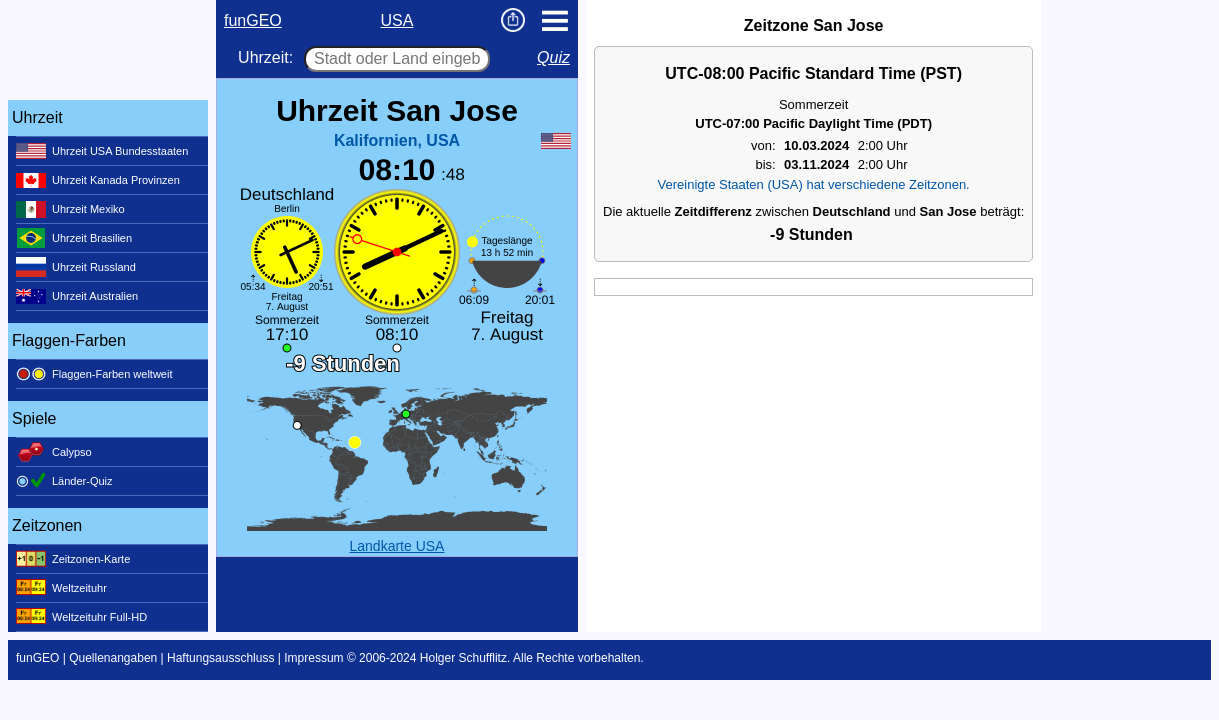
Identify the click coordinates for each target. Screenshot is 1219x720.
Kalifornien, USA (397, 140)
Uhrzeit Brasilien (74, 238)
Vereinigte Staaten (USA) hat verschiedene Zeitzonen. (814, 184)
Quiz (553, 57)
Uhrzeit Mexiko (70, 209)
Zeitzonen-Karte (73, 559)
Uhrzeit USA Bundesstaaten (102, 151)
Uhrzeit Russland (76, 267)
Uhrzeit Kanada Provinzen (98, 180)
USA (397, 20)
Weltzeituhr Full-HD (81, 617)
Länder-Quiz (64, 481)
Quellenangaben (113, 658)
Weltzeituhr (61, 588)
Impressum (313, 658)
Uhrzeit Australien (77, 296)
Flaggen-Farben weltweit (94, 374)
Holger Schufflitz (463, 658)
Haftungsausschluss (220, 658)
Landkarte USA (397, 546)
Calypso (54, 452)
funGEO (253, 20)
